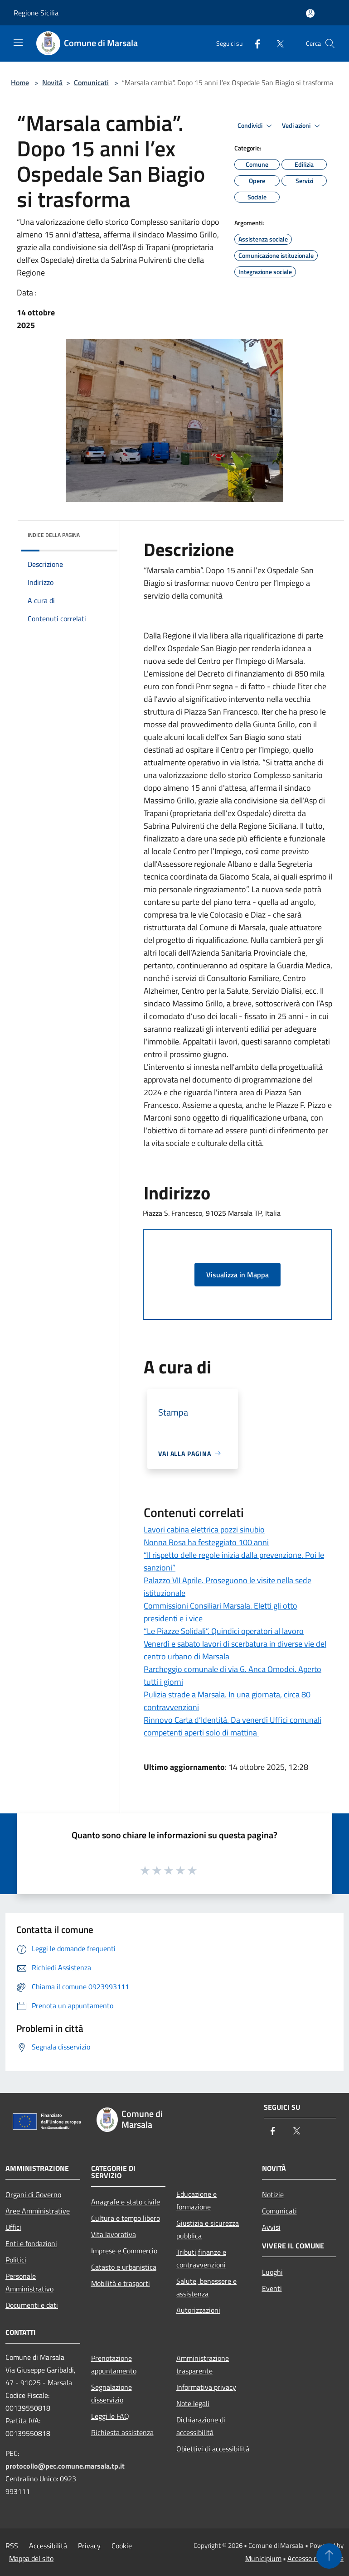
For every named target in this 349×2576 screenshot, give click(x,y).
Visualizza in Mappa (237, 1274)
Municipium (263, 2558)
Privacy (89, 2545)
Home (20, 82)
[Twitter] (276, 43)
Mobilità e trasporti (120, 2283)
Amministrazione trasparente (202, 2364)
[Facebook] (254, 43)
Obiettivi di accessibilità (212, 2448)
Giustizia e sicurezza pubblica (207, 2229)
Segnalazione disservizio (111, 2393)
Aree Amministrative (37, 2210)
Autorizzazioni (198, 2310)
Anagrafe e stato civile (125, 2201)
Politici (15, 2259)
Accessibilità (48, 2545)
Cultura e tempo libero (125, 2218)
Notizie (273, 2194)
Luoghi (272, 2272)
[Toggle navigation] (18, 42)
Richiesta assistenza (122, 2432)
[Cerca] (330, 43)
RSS (11, 2545)
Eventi (272, 2288)
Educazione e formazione (196, 2200)
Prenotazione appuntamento (113, 2364)
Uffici (13, 2227)
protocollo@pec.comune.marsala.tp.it (65, 2465)
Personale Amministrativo (29, 2282)
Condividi (256, 126)
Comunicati (91, 82)
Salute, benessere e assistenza (206, 2287)
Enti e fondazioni (31, 2243)
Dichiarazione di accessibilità (200, 2426)
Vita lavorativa (113, 2234)
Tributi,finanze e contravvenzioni (201, 2258)
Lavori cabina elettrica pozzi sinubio (204, 1529)
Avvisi (271, 2227)
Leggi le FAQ (110, 2416)
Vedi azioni (302, 126)
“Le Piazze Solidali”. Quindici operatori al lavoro (224, 1631)
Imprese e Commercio (124, 2250)
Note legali (192, 2403)
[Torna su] (329, 2556)
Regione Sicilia (36, 12)
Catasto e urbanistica (123, 2267)
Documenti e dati (31, 2305)
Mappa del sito (31, 2558)
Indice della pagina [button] (54, 535)
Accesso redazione (315, 2558)
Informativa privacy (206, 2387)
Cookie (121, 2545)
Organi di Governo (33, 2194)
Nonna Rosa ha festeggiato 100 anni (206, 1542)
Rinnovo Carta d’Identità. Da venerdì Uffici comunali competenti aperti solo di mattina (232, 1726)
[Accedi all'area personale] (310, 13)
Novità (52, 82)
